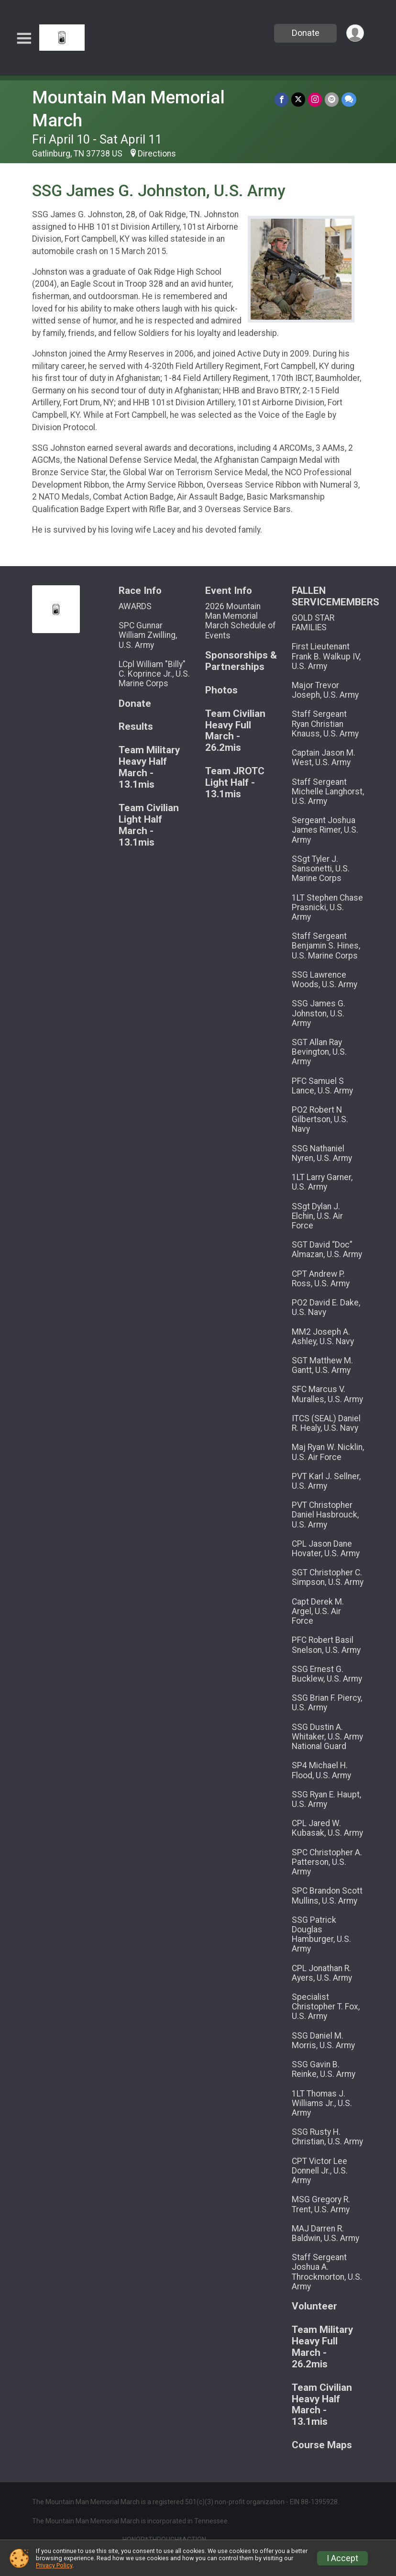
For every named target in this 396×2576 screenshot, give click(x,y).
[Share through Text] (348, 99)
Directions (157, 153)
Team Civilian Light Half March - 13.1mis (149, 825)
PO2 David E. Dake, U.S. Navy (326, 1307)
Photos (221, 690)
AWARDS (135, 606)
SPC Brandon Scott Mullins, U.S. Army (327, 1895)
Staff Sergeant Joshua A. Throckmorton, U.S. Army (327, 2272)
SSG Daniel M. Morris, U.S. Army (323, 2040)
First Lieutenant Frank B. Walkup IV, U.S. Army (326, 656)
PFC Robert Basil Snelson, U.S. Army (326, 1644)
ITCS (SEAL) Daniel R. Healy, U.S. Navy (326, 1423)
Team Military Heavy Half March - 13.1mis (149, 767)
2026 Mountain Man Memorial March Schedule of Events (240, 621)
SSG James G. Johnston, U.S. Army (318, 1013)
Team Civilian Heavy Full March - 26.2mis (235, 731)
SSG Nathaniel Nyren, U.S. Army (322, 1153)
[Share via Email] (332, 99)
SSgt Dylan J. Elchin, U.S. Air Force (317, 1216)
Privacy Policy (54, 2565)
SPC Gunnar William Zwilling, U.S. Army (148, 635)
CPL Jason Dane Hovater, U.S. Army (326, 1548)
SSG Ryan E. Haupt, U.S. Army (326, 1799)
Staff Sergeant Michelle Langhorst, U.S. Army (328, 791)
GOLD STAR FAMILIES (313, 622)
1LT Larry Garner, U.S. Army (322, 1182)
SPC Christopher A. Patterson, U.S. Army (327, 1862)
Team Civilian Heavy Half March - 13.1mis (322, 2405)
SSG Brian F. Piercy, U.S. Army (327, 1702)
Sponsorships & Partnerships (241, 661)
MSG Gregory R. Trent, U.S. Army (321, 2204)
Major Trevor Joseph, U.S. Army (325, 690)
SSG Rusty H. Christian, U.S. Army (327, 2136)
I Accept (342, 2558)
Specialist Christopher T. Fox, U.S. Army (326, 2006)
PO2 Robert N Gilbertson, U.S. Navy (320, 1119)
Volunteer (314, 2306)
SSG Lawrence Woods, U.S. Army (324, 979)
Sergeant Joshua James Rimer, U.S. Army (325, 829)
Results (136, 726)
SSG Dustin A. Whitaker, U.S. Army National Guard (327, 1736)
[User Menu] (355, 33)
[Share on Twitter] (298, 99)
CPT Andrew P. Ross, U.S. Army (321, 1278)
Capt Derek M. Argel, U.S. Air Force (318, 1611)
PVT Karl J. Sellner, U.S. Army (326, 1481)
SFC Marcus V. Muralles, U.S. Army (327, 1394)
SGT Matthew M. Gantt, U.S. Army (322, 1365)
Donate (305, 33)
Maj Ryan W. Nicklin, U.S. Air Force (328, 1451)
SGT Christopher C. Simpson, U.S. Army (327, 1577)
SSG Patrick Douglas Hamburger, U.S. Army (321, 1934)
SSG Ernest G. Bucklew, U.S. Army (327, 1674)
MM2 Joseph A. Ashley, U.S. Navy (323, 1336)
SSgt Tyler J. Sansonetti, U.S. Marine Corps (321, 868)
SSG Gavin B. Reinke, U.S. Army (323, 2069)
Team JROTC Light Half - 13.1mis (234, 783)
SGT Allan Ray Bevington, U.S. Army (319, 1051)
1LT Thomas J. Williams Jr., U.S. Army (322, 2103)
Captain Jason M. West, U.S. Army (323, 757)
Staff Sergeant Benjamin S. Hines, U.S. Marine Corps (326, 945)
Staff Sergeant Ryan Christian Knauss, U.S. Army (325, 723)
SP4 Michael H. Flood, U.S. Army (321, 1770)
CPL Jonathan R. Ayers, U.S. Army (322, 1973)
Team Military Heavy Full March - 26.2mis (322, 2347)
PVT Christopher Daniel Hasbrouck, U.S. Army (325, 1514)
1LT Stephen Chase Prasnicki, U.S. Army (327, 907)
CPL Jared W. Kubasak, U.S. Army (327, 1828)
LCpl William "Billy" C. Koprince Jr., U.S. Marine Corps (154, 673)
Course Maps (322, 2445)
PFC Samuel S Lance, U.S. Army (322, 1085)
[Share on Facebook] (281, 99)
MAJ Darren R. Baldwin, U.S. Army (325, 2233)
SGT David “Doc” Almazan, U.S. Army (327, 1249)
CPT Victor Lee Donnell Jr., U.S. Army (320, 2170)
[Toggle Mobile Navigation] (23, 38)
